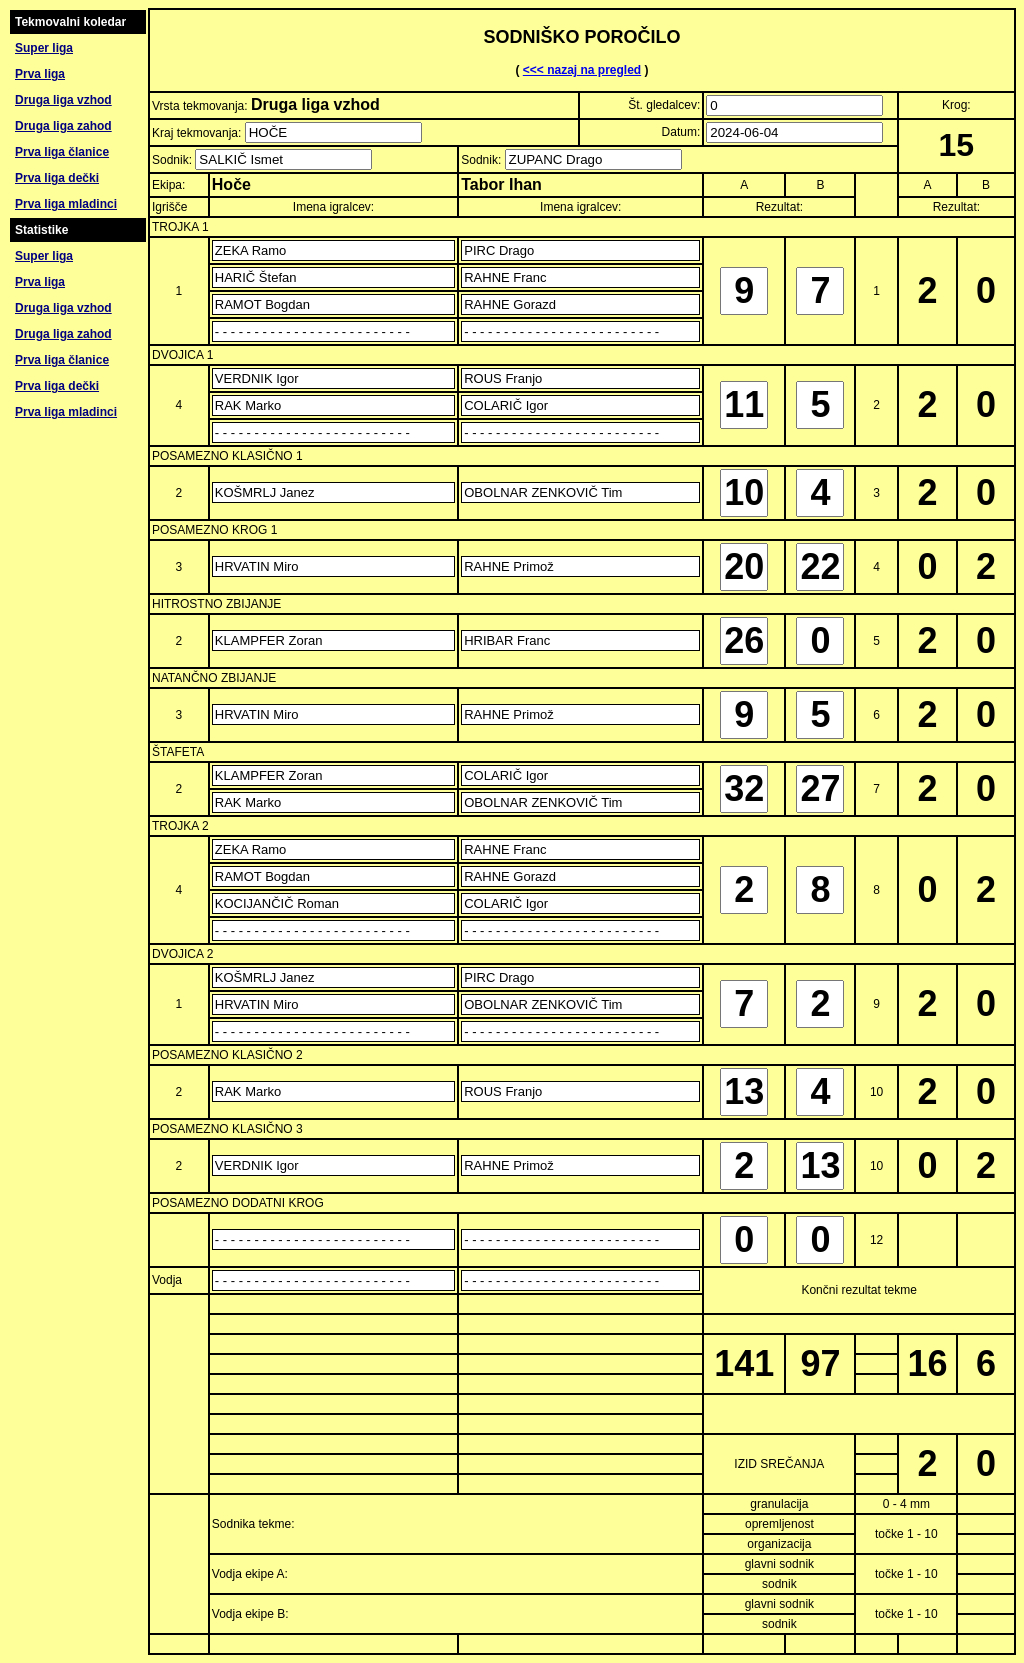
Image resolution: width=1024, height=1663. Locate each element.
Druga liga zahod (63, 126)
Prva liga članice (62, 152)
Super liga (44, 48)
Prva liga (40, 74)
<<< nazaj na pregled (582, 70)
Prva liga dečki (57, 178)
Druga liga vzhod (63, 100)
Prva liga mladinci (66, 204)
